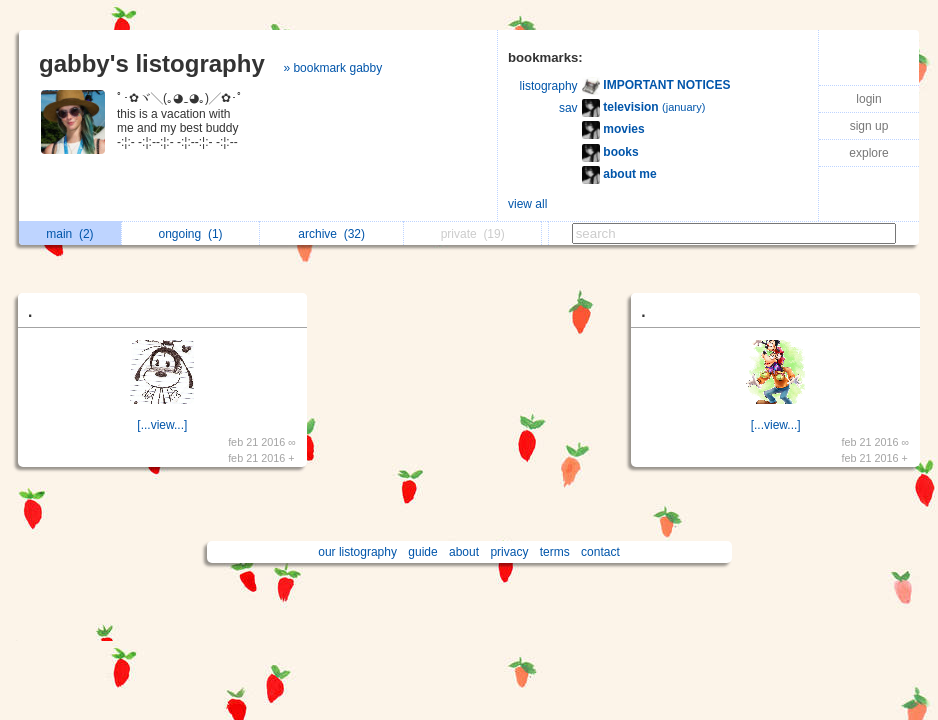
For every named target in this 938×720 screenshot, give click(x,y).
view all (527, 204)
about (464, 552)
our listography (357, 552)
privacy (509, 552)
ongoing (191, 234)
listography (549, 86)
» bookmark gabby (332, 68)
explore (868, 153)
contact (600, 552)
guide (422, 552)
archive (331, 234)
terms (555, 552)
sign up (869, 126)
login (868, 99)
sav (568, 108)
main (69, 234)
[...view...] (162, 425)
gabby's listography (152, 63)
